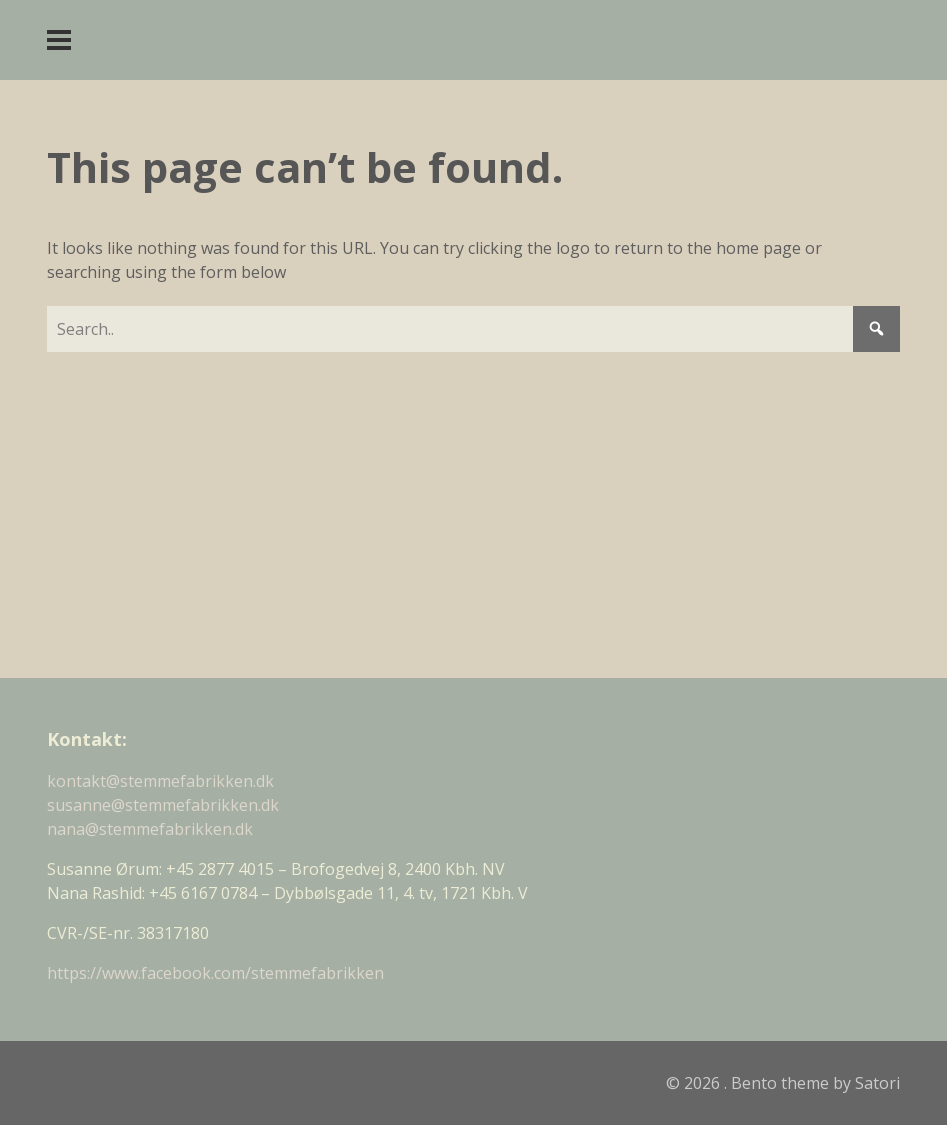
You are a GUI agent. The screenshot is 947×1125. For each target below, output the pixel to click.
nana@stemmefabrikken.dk (150, 829)
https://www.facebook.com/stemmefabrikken (215, 973)
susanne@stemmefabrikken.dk (163, 805)
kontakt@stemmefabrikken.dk (160, 781)
